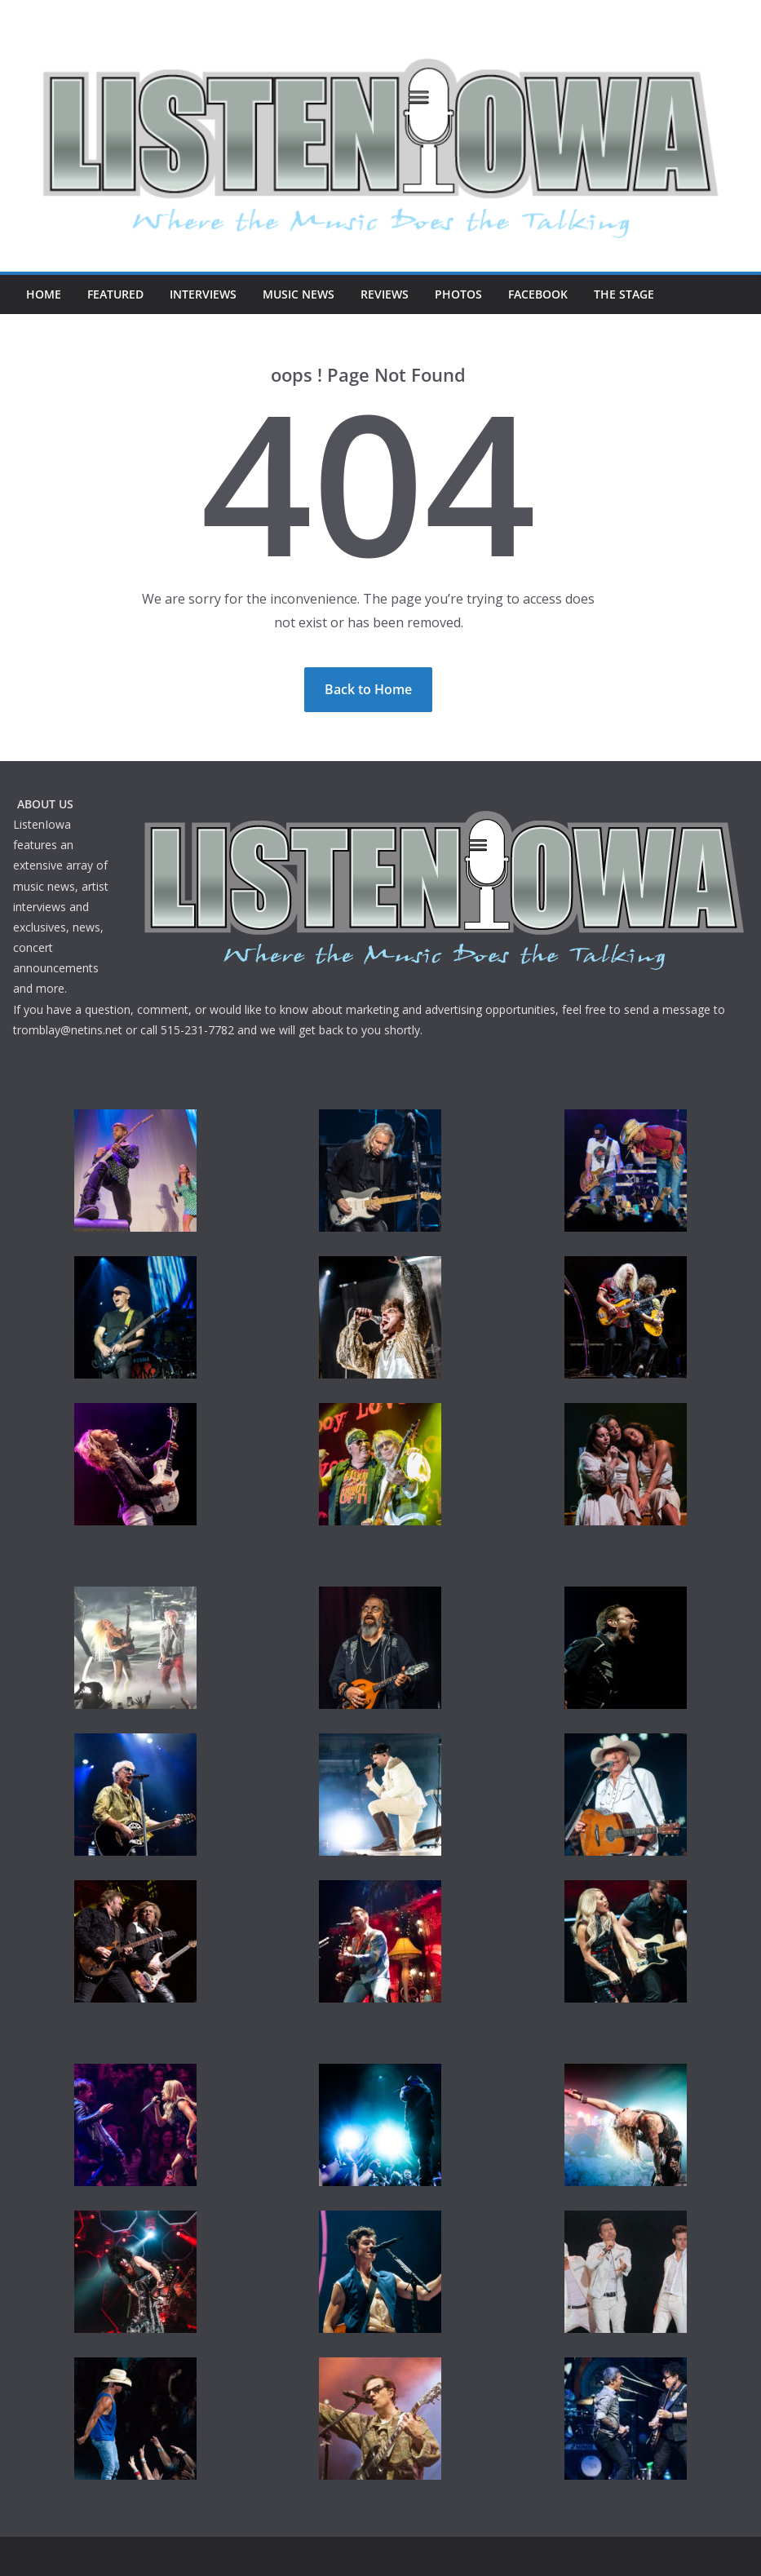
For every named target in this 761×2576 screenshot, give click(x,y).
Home (43, 294)
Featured (115, 294)
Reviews (385, 294)
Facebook (538, 294)
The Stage (624, 294)
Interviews (203, 294)
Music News (298, 294)
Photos (458, 294)
